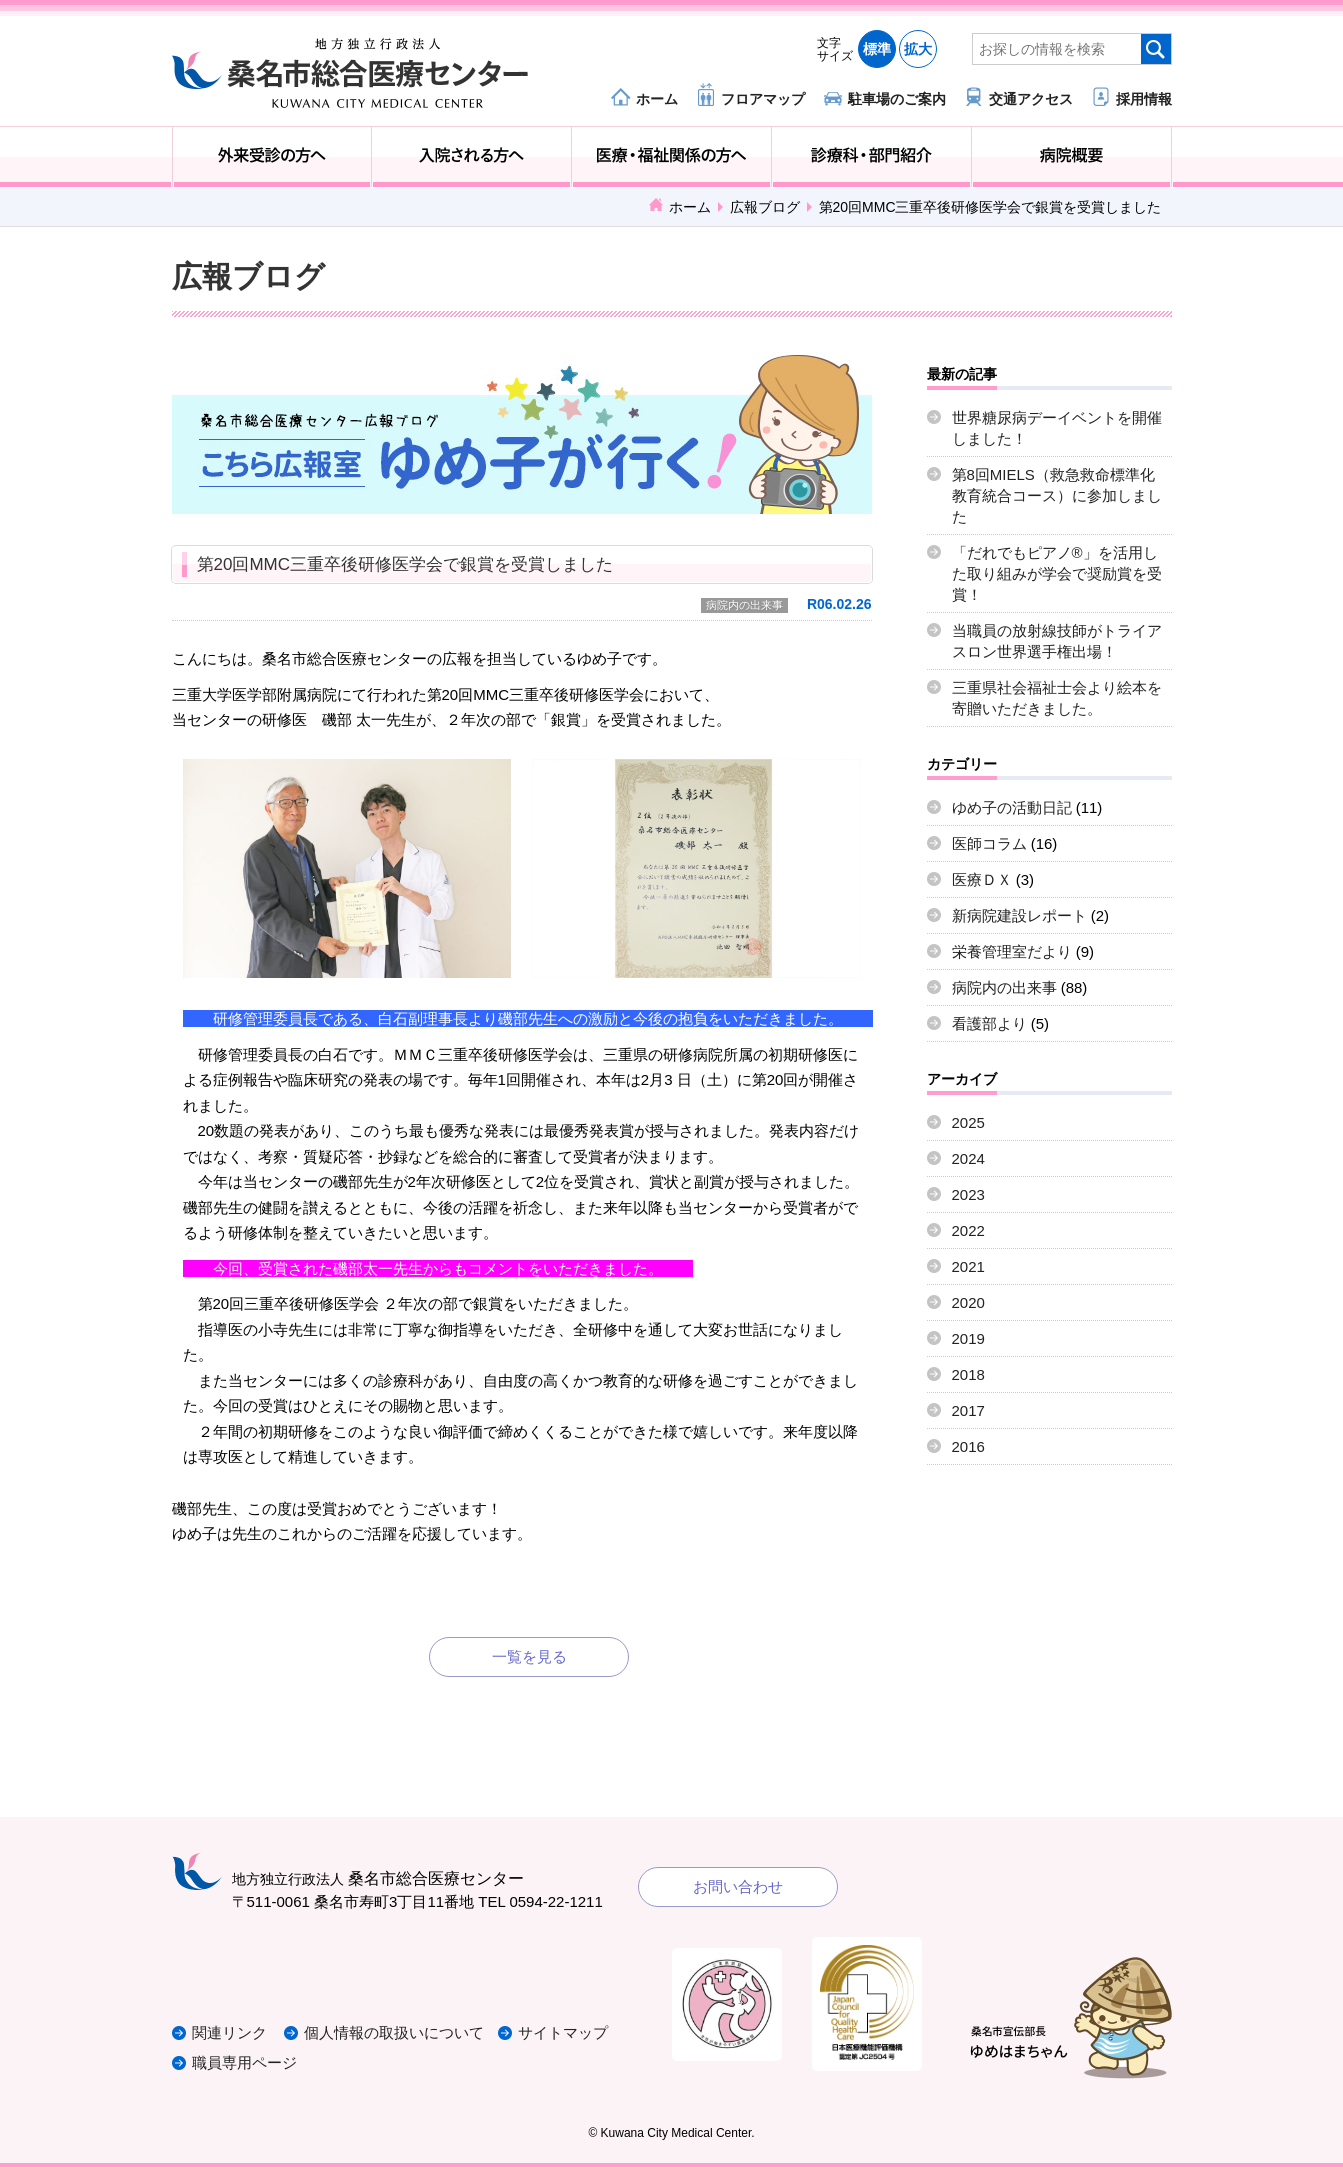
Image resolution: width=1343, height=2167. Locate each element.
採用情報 (1144, 98)
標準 (877, 49)
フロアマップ (763, 98)
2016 (968, 1446)
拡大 (918, 49)
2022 (968, 1230)
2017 (968, 1410)
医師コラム (989, 843)
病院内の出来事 (744, 605)
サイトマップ (565, 2032)
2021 (968, 1266)
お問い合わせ (738, 1886)
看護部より (989, 1023)
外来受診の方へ (272, 157)
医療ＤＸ (982, 879)
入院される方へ (471, 157)
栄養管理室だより (1012, 951)
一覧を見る (529, 1656)
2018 (968, 1374)
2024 (968, 1158)
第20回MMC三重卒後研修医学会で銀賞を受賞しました (405, 564)
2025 (968, 1122)
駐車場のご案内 (897, 98)
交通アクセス (1031, 98)
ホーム (657, 98)
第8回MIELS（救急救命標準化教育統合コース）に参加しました (1057, 495)
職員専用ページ (244, 2062)
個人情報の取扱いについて (396, 2032)
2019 (968, 1338)
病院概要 (1071, 157)
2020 (968, 1302)
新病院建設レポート (1019, 915)
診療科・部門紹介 (871, 157)
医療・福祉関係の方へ (671, 157)
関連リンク (229, 2032)
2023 (968, 1194)
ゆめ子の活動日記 (1012, 807)
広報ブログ (765, 207)
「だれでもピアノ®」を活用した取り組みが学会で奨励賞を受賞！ (1057, 573)
